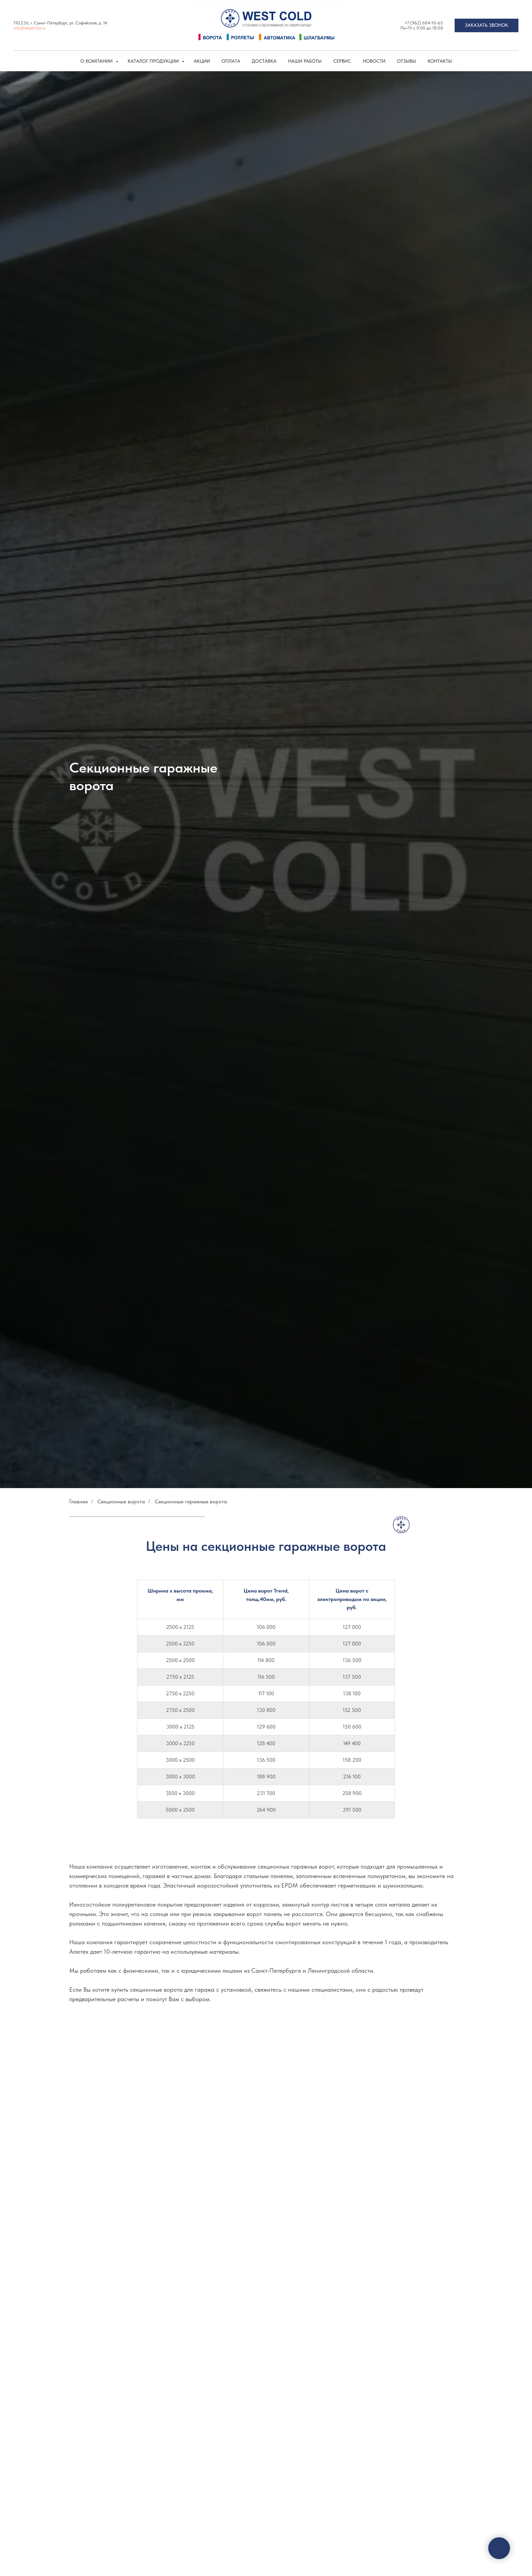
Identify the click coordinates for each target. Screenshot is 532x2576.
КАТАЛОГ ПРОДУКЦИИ (154, 61)
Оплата (231, 61)
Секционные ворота (121, 1501)
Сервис (342, 61)
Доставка (264, 61)
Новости (374, 61)
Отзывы (406, 61)
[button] (486, 25)
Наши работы (305, 61)
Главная (78, 1501)
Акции (202, 61)
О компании (97, 61)
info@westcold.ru (29, 28)
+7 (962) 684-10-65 (423, 22)
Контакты (440, 61)
